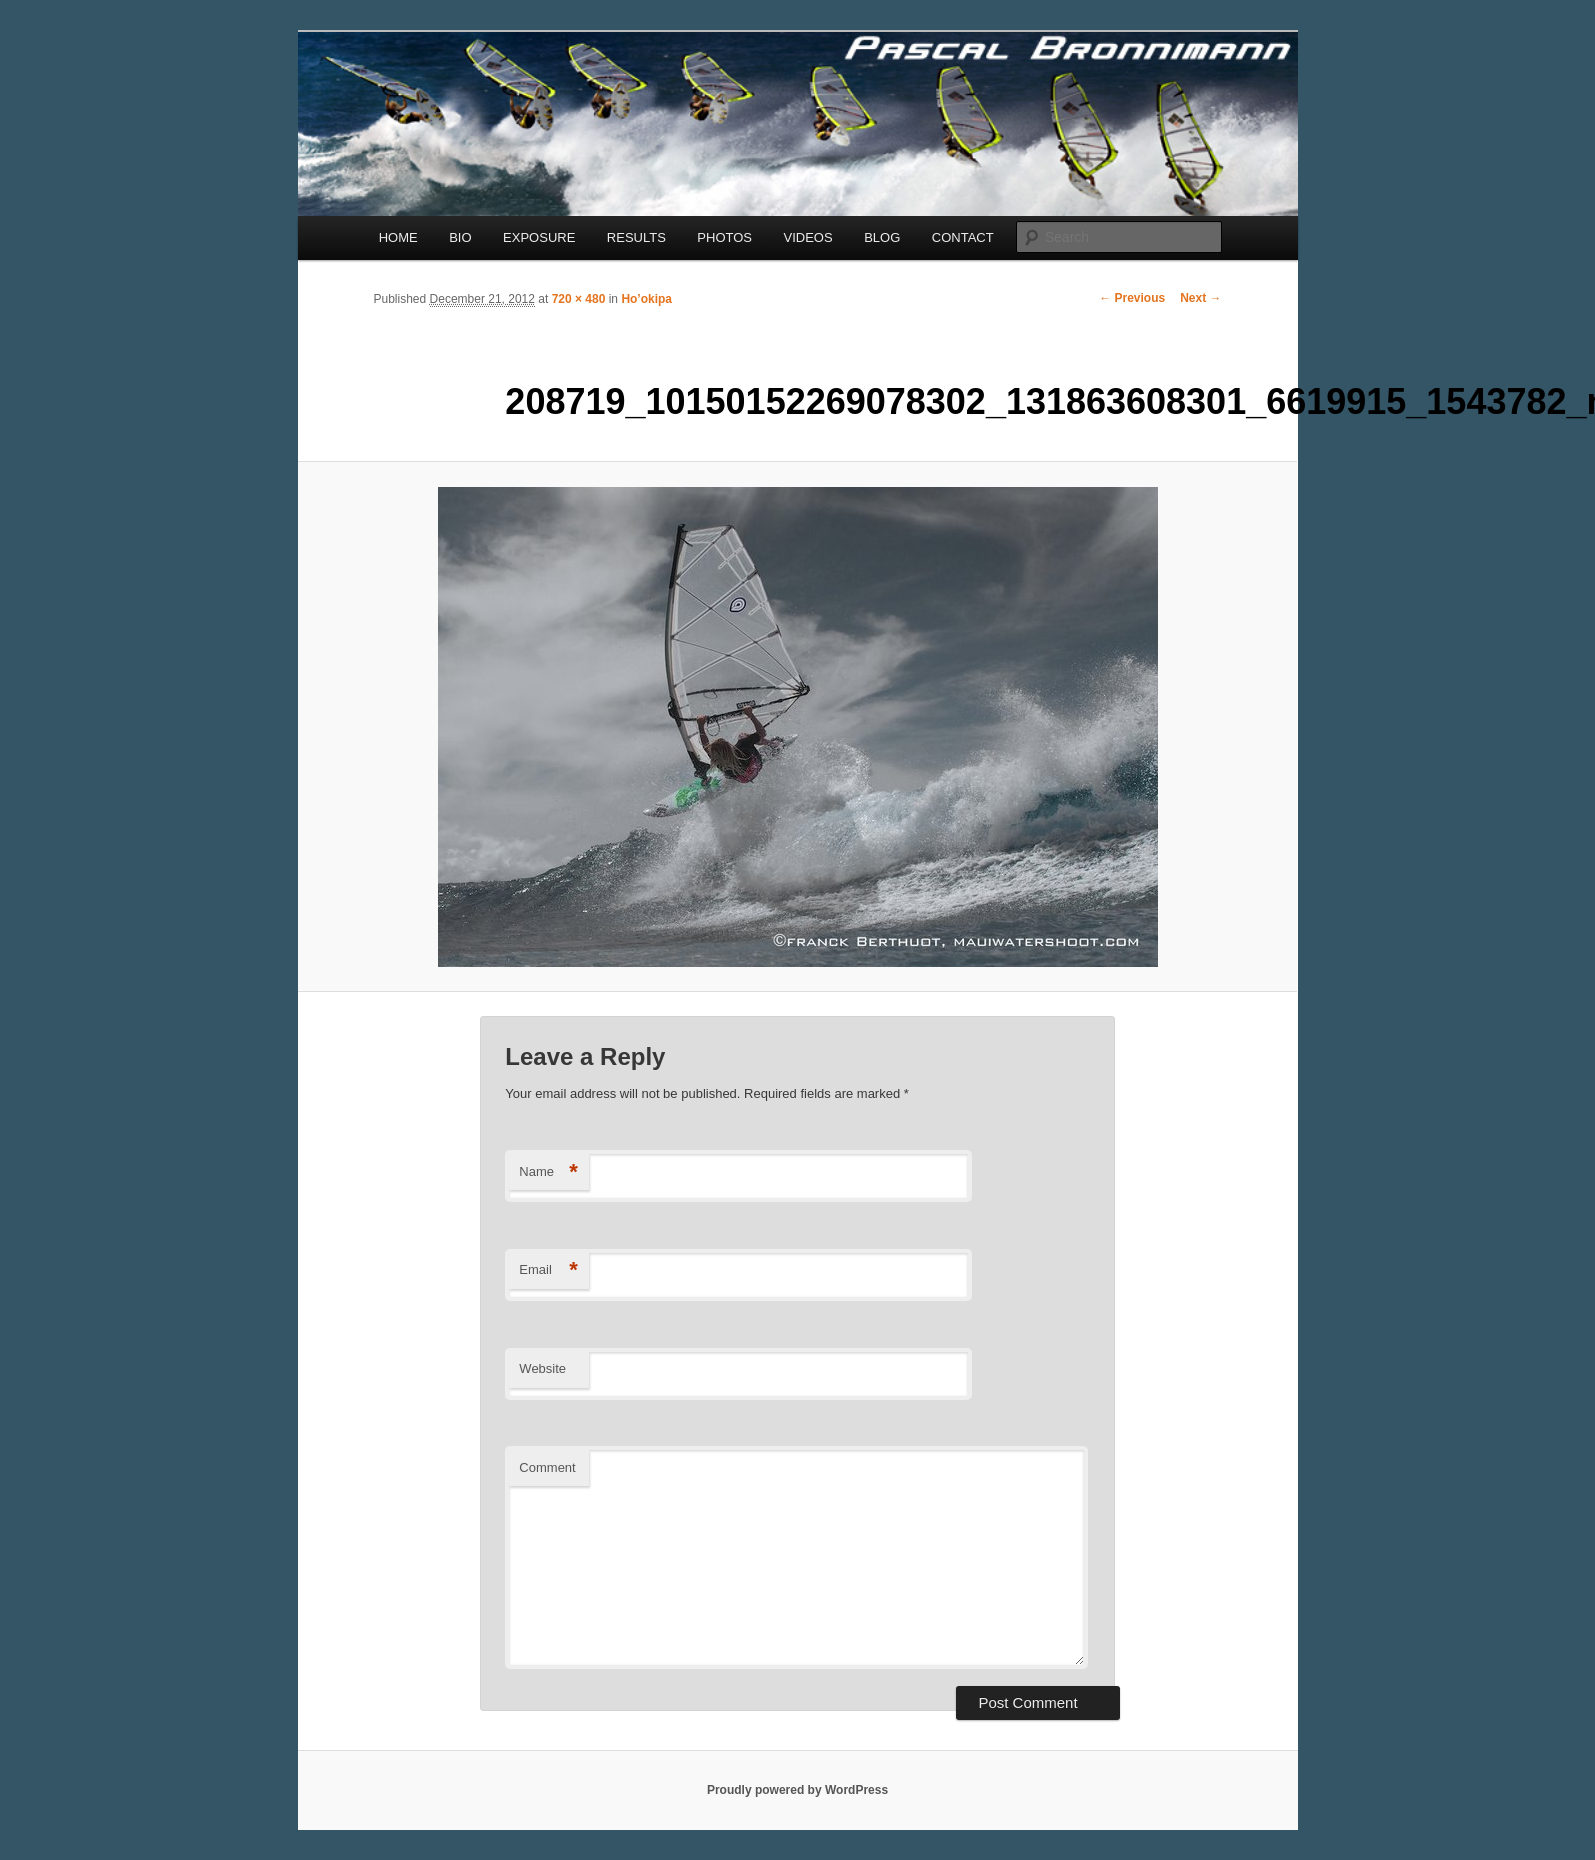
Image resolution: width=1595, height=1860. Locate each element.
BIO (460, 237)
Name (548, 1172)
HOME (398, 237)
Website (542, 1368)
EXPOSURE (539, 237)
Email (548, 1270)
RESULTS (636, 237)
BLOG (882, 237)
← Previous (1132, 298)
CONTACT (963, 237)
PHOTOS (724, 237)
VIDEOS (808, 237)
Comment (547, 1467)
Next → (1200, 298)
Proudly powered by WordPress (797, 1790)
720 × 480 (579, 299)
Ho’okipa (646, 299)
